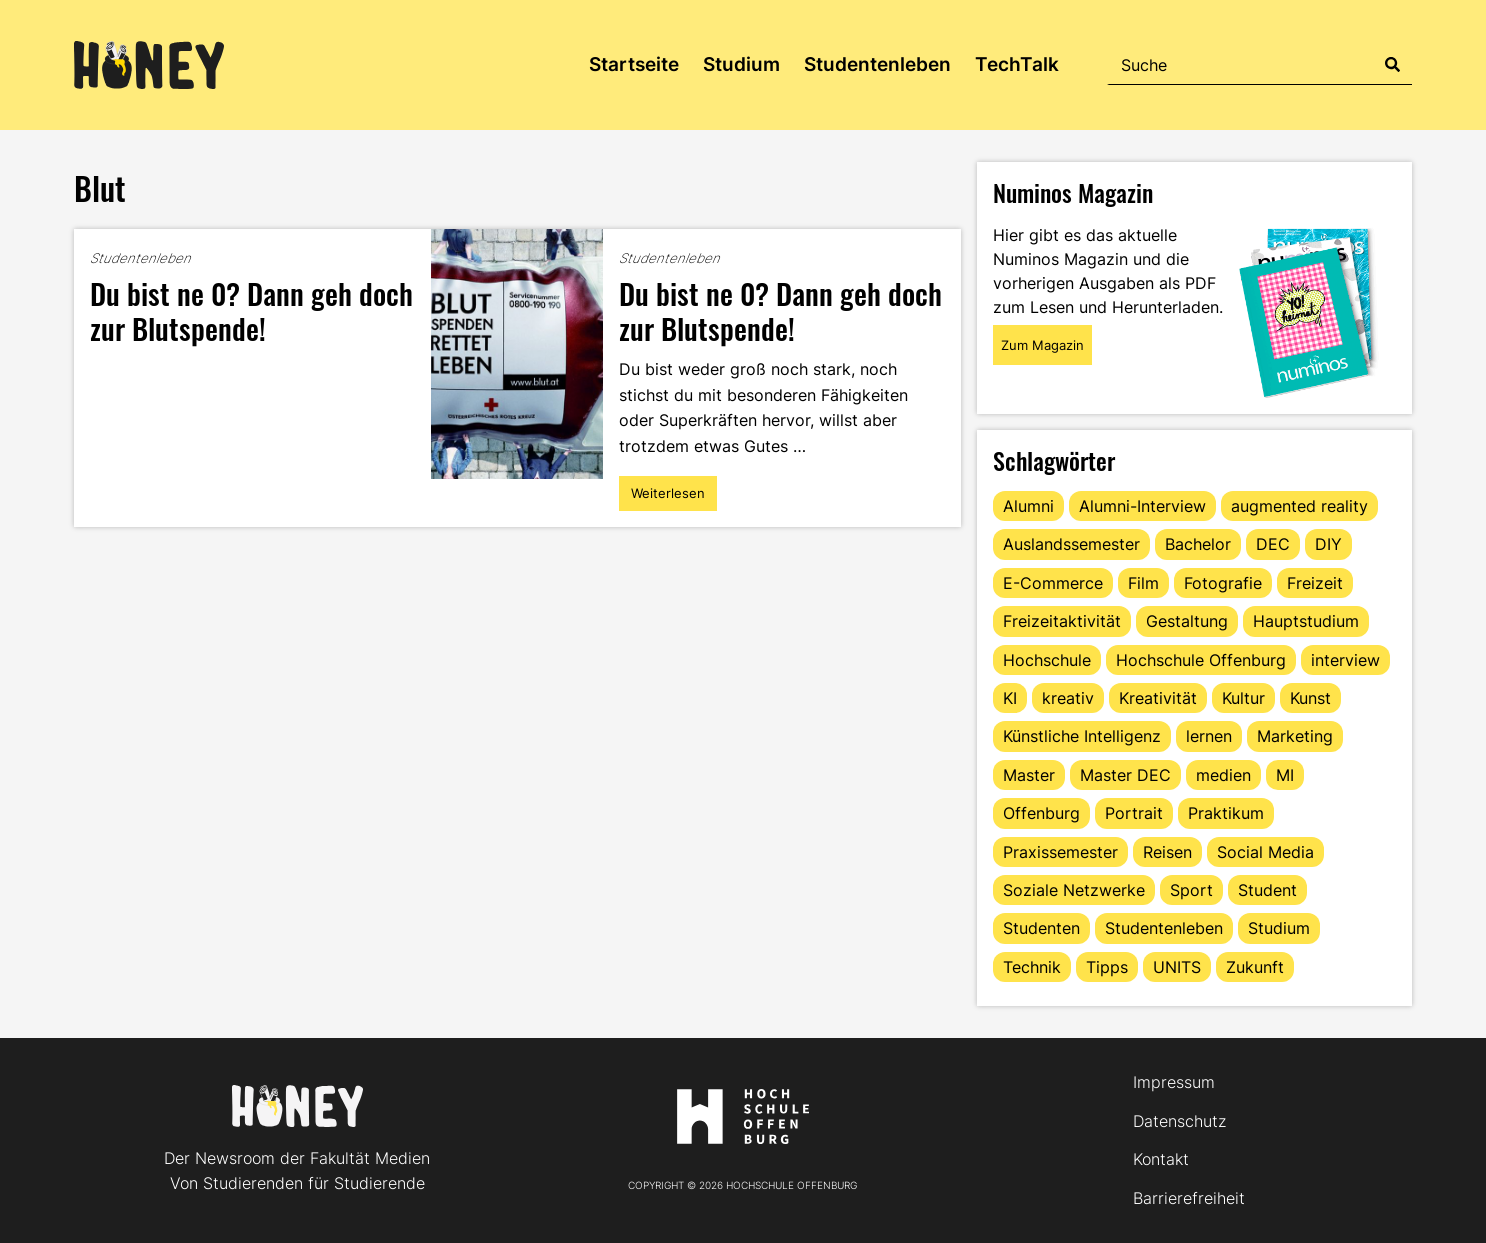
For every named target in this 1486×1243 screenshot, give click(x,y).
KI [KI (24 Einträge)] (1010, 698)
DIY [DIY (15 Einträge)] (1328, 544)
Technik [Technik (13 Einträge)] (1032, 967)
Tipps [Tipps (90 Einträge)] (1107, 967)
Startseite (634, 64)
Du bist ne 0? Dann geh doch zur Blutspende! (251, 310)
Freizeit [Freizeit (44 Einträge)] (1315, 583)
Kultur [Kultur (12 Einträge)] (1243, 698)
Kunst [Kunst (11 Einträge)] (1310, 698)
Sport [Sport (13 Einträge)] (1191, 890)
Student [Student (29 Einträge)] (1267, 890)
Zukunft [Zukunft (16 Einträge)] (1255, 967)
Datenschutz (1179, 1121)
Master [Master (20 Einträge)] (1029, 775)
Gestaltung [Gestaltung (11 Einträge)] (1187, 621)
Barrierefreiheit (1189, 1198)
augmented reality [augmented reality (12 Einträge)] (1299, 506)
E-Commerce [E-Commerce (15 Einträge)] (1053, 583)
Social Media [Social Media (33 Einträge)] (1265, 852)
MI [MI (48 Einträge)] (1285, 775)
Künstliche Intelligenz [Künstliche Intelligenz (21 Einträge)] (1082, 736)
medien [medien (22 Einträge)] (1223, 775)
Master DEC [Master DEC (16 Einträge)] (1125, 775)
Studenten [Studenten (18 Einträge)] (1041, 928)
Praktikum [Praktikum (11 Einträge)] (1226, 813)
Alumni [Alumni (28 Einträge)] (1028, 506)
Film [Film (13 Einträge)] (1143, 583)
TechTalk (1017, 64)
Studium (741, 64)
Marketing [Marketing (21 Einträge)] (1295, 736)
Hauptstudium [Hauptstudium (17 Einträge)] (1306, 621)
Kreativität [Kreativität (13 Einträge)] (1158, 698)
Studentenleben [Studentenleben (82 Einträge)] (1164, 928)
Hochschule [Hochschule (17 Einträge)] (1047, 660)
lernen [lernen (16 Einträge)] (1209, 736)
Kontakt (1161, 1159)
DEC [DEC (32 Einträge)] (1273, 544)
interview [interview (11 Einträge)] (1345, 660)
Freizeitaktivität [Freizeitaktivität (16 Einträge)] (1062, 621)
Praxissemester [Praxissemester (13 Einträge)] (1060, 852)
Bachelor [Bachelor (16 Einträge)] (1198, 544)
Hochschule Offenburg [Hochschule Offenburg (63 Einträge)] (1201, 660)
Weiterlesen (670, 498)
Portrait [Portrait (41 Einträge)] (1134, 813)
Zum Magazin (1042, 345)
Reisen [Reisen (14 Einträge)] (1167, 852)
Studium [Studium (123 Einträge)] (1279, 928)
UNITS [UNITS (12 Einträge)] (1177, 967)
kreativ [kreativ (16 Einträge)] (1068, 698)
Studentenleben (877, 64)
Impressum (1174, 1082)
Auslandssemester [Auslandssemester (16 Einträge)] (1071, 544)
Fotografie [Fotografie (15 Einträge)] (1223, 583)
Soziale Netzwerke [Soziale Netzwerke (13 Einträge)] (1074, 890)
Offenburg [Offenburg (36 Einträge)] (1041, 813)
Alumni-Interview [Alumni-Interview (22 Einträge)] (1142, 506)
